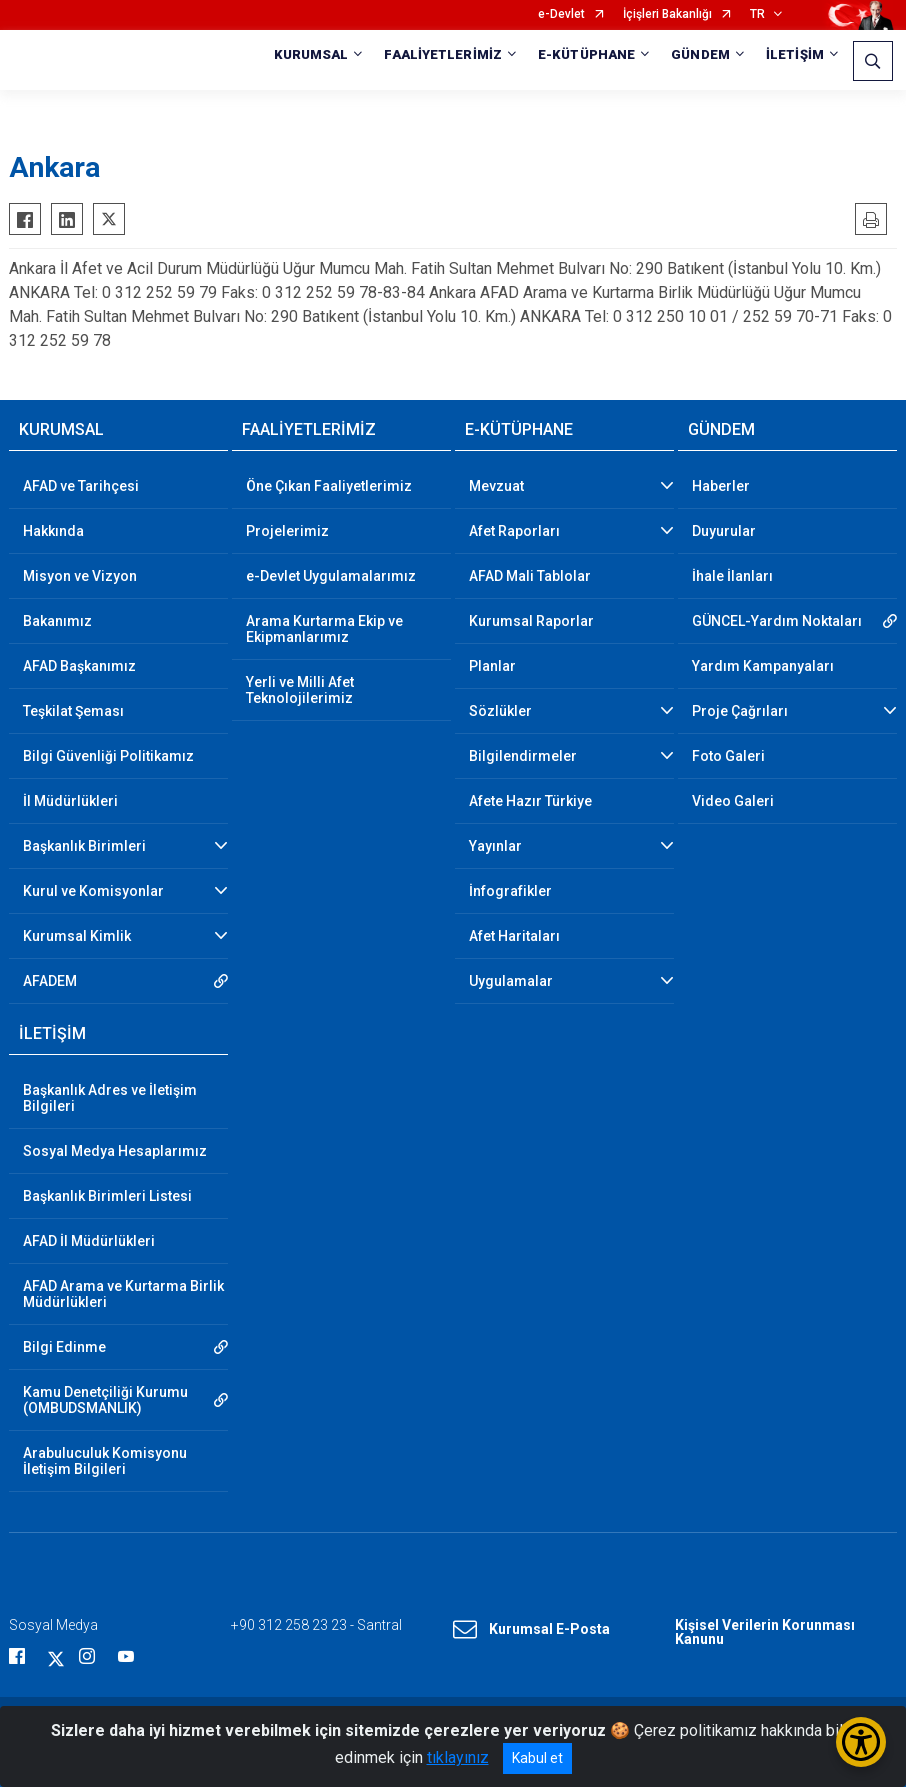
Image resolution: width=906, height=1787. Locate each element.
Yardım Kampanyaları (763, 666)
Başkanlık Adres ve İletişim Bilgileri (110, 1098)
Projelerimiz (287, 531)
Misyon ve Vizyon (80, 576)
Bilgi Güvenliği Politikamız (108, 756)
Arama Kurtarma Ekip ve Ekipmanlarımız (324, 629)
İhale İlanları (732, 576)
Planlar (492, 666)
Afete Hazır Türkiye (530, 801)
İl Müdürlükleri (70, 801)
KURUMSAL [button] (311, 54)
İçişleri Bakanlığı (667, 14)
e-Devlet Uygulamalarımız (331, 576)
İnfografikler (510, 891)
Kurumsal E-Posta (531, 1630)
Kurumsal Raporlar (531, 621)
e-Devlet (561, 14)
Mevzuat (496, 486)
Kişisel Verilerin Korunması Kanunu (765, 1632)
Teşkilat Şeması (73, 711)
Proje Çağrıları (740, 711)
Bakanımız (57, 621)
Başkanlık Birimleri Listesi (107, 1196)
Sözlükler (500, 711)
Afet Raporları (514, 531)
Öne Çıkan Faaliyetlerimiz (329, 486)
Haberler (721, 486)
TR (757, 14)
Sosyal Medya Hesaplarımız (115, 1151)
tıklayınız (458, 1757)
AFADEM (50, 981)
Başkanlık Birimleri (84, 846)
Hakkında (53, 531)
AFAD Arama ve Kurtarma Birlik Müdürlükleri (123, 1294)
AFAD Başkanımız (79, 666)
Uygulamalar (511, 981)
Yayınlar (495, 846)
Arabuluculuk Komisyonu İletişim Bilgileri (105, 1461)
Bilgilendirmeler (523, 756)
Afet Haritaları (514, 936)
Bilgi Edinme (64, 1347)
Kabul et (537, 1758)
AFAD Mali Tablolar (530, 576)
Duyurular (724, 531)
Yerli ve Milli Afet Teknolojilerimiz (300, 690)
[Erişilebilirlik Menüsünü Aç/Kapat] (861, 1742)
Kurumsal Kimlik (77, 936)
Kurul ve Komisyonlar (93, 891)
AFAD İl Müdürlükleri (89, 1241)
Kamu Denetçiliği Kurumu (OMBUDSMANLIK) (105, 1400)
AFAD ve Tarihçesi (81, 486)
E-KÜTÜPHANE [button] (586, 54)
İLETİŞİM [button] (795, 54)
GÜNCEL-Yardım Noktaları (777, 621)
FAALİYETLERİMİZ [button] (443, 54)
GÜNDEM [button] (700, 54)
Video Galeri (733, 801)
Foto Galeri (728, 756)
